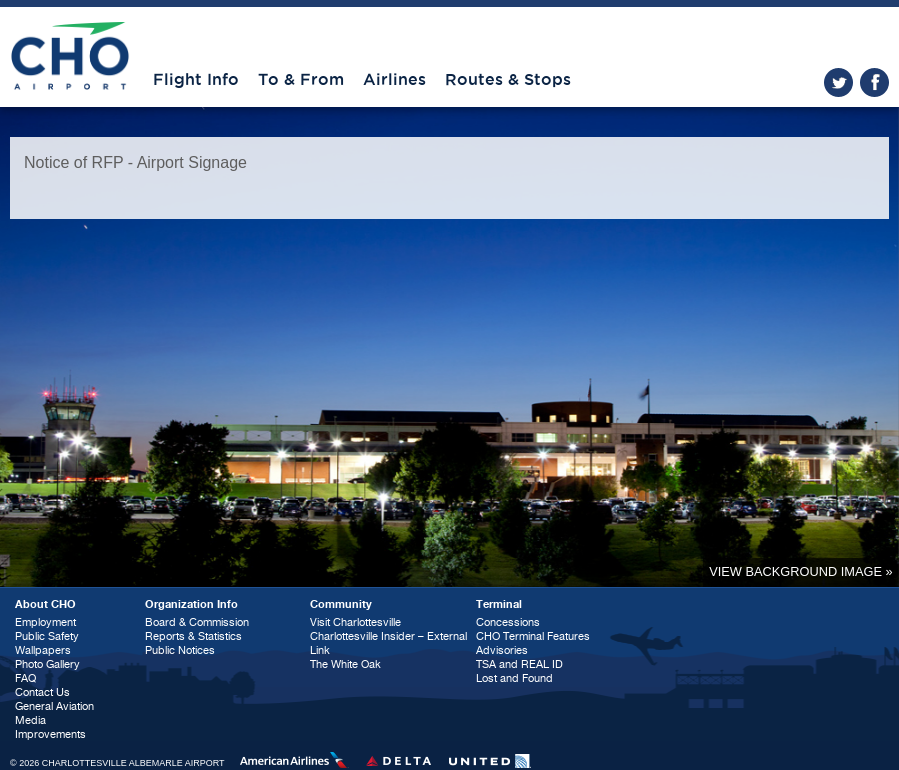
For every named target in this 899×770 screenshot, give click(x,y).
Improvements (50, 734)
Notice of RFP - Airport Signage (135, 162)
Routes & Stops (508, 80)
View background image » (800, 571)
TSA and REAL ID (519, 664)
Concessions (508, 622)
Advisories (502, 650)
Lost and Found (514, 678)
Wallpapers (43, 650)
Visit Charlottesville (355, 622)
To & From (301, 80)
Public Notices (180, 650)
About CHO (45, 604)
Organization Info (191, 604)
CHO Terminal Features (533, 636)
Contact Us (42, 692)
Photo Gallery (47, 664)
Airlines (394, 80)
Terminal (499, 604)
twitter (838, 82)
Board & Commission (197, 622)
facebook (874, 82)
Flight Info (196, 80)
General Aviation (54, 706)
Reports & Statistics (193, 636)
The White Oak (345, 664)
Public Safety (47, 636)
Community (341, 604)
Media (30, 720)
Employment (45, 622)
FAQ (25, 678)
